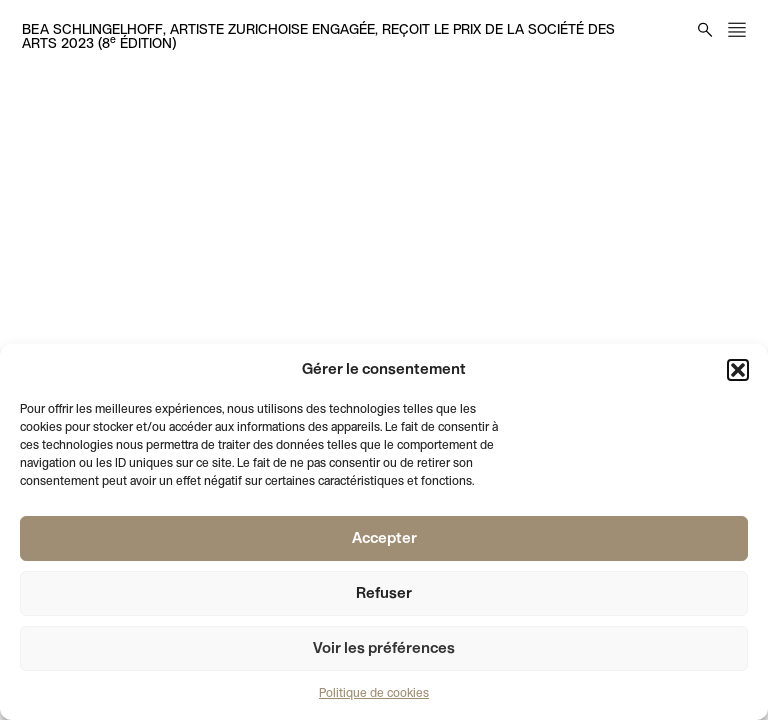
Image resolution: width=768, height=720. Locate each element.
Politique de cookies (374, 694)
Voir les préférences (384, 649)
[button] (738, 370)
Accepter (384, 539)
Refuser (384, 594)
